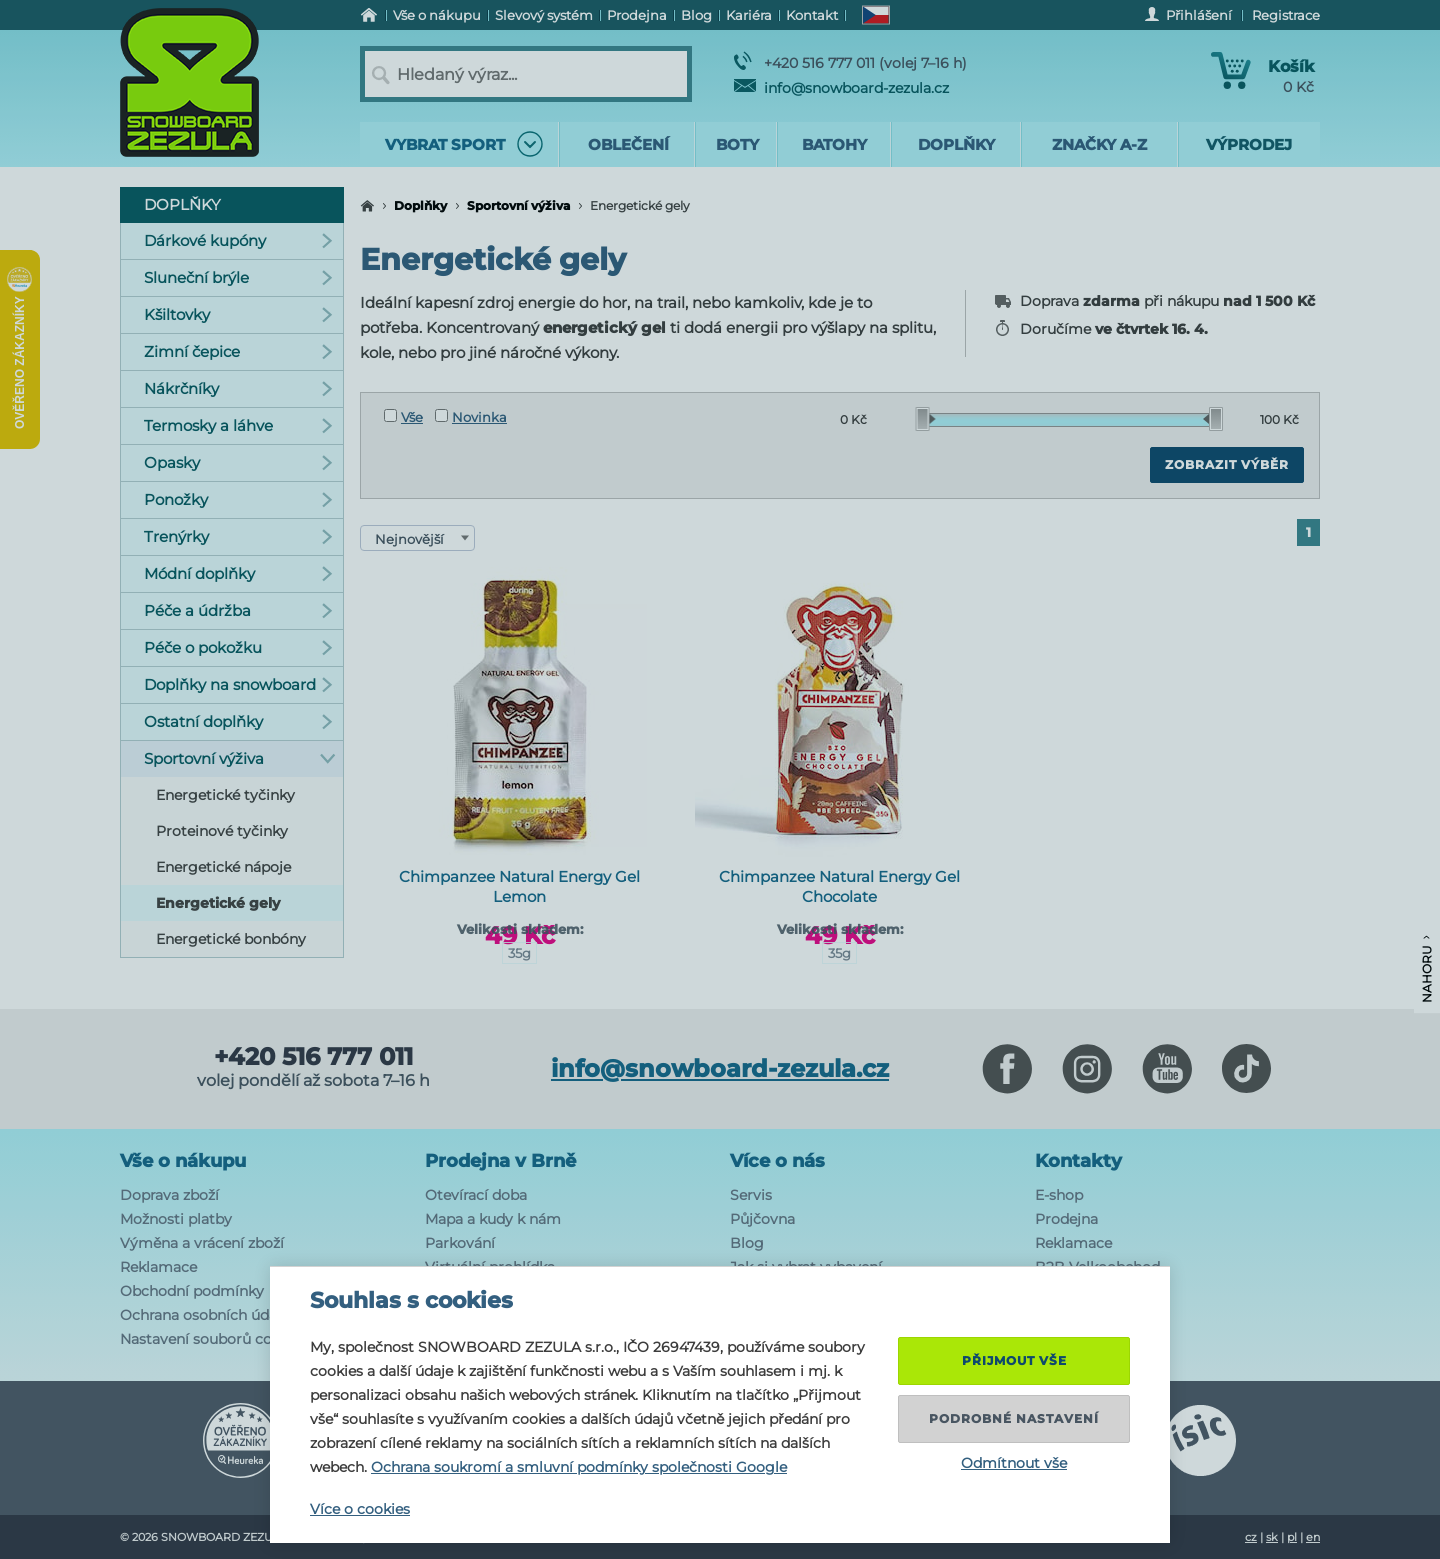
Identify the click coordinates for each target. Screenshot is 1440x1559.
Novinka (471, 417)
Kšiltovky (238, 314)
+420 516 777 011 (313, 1057)
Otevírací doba (476, 1195)
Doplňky (420, 205)
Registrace (1286, 15)
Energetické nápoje (223, 867)
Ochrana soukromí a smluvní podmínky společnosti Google (579, 1467)
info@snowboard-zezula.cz (841, 88)
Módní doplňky (238, 573)
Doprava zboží (169, 1195)
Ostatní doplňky (238, 721)
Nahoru (1426, 969)
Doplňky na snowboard (238, 684)
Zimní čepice (238, 351)
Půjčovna (762, 1219)
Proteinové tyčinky (222, 831)
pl (1292, 1537)
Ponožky (238, 499)
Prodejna (1066, 1219)
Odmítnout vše (1014, 1463)
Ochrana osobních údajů (205, 1315)
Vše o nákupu (183, 1161)
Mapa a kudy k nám (493, 1219)
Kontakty (1078, 1161)
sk (1272, 1537)
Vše (403, 417)
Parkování (460, 1243)
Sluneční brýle (238, 277)
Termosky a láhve (238, 425)
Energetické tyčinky (225, 795)
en (1313, 1537)
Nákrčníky (238, 388)
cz (1251, 1537)
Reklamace (158, 1267)
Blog (747, 1243)
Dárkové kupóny (238, 240)
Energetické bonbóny (231, 939)
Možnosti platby (176, 1219)
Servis (751, 1195)
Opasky (238, 462)
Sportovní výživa (518, 205)
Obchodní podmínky (192, 1291)
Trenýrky (238, 536)
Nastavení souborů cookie (210, 1339)
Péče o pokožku (238, 647)
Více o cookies (360, 1509)
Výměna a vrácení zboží (202, 1243)
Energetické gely (218, 903)
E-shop (1059, 1195)
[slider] (926, 419)
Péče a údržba (238, 610)
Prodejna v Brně (500, 1161)
